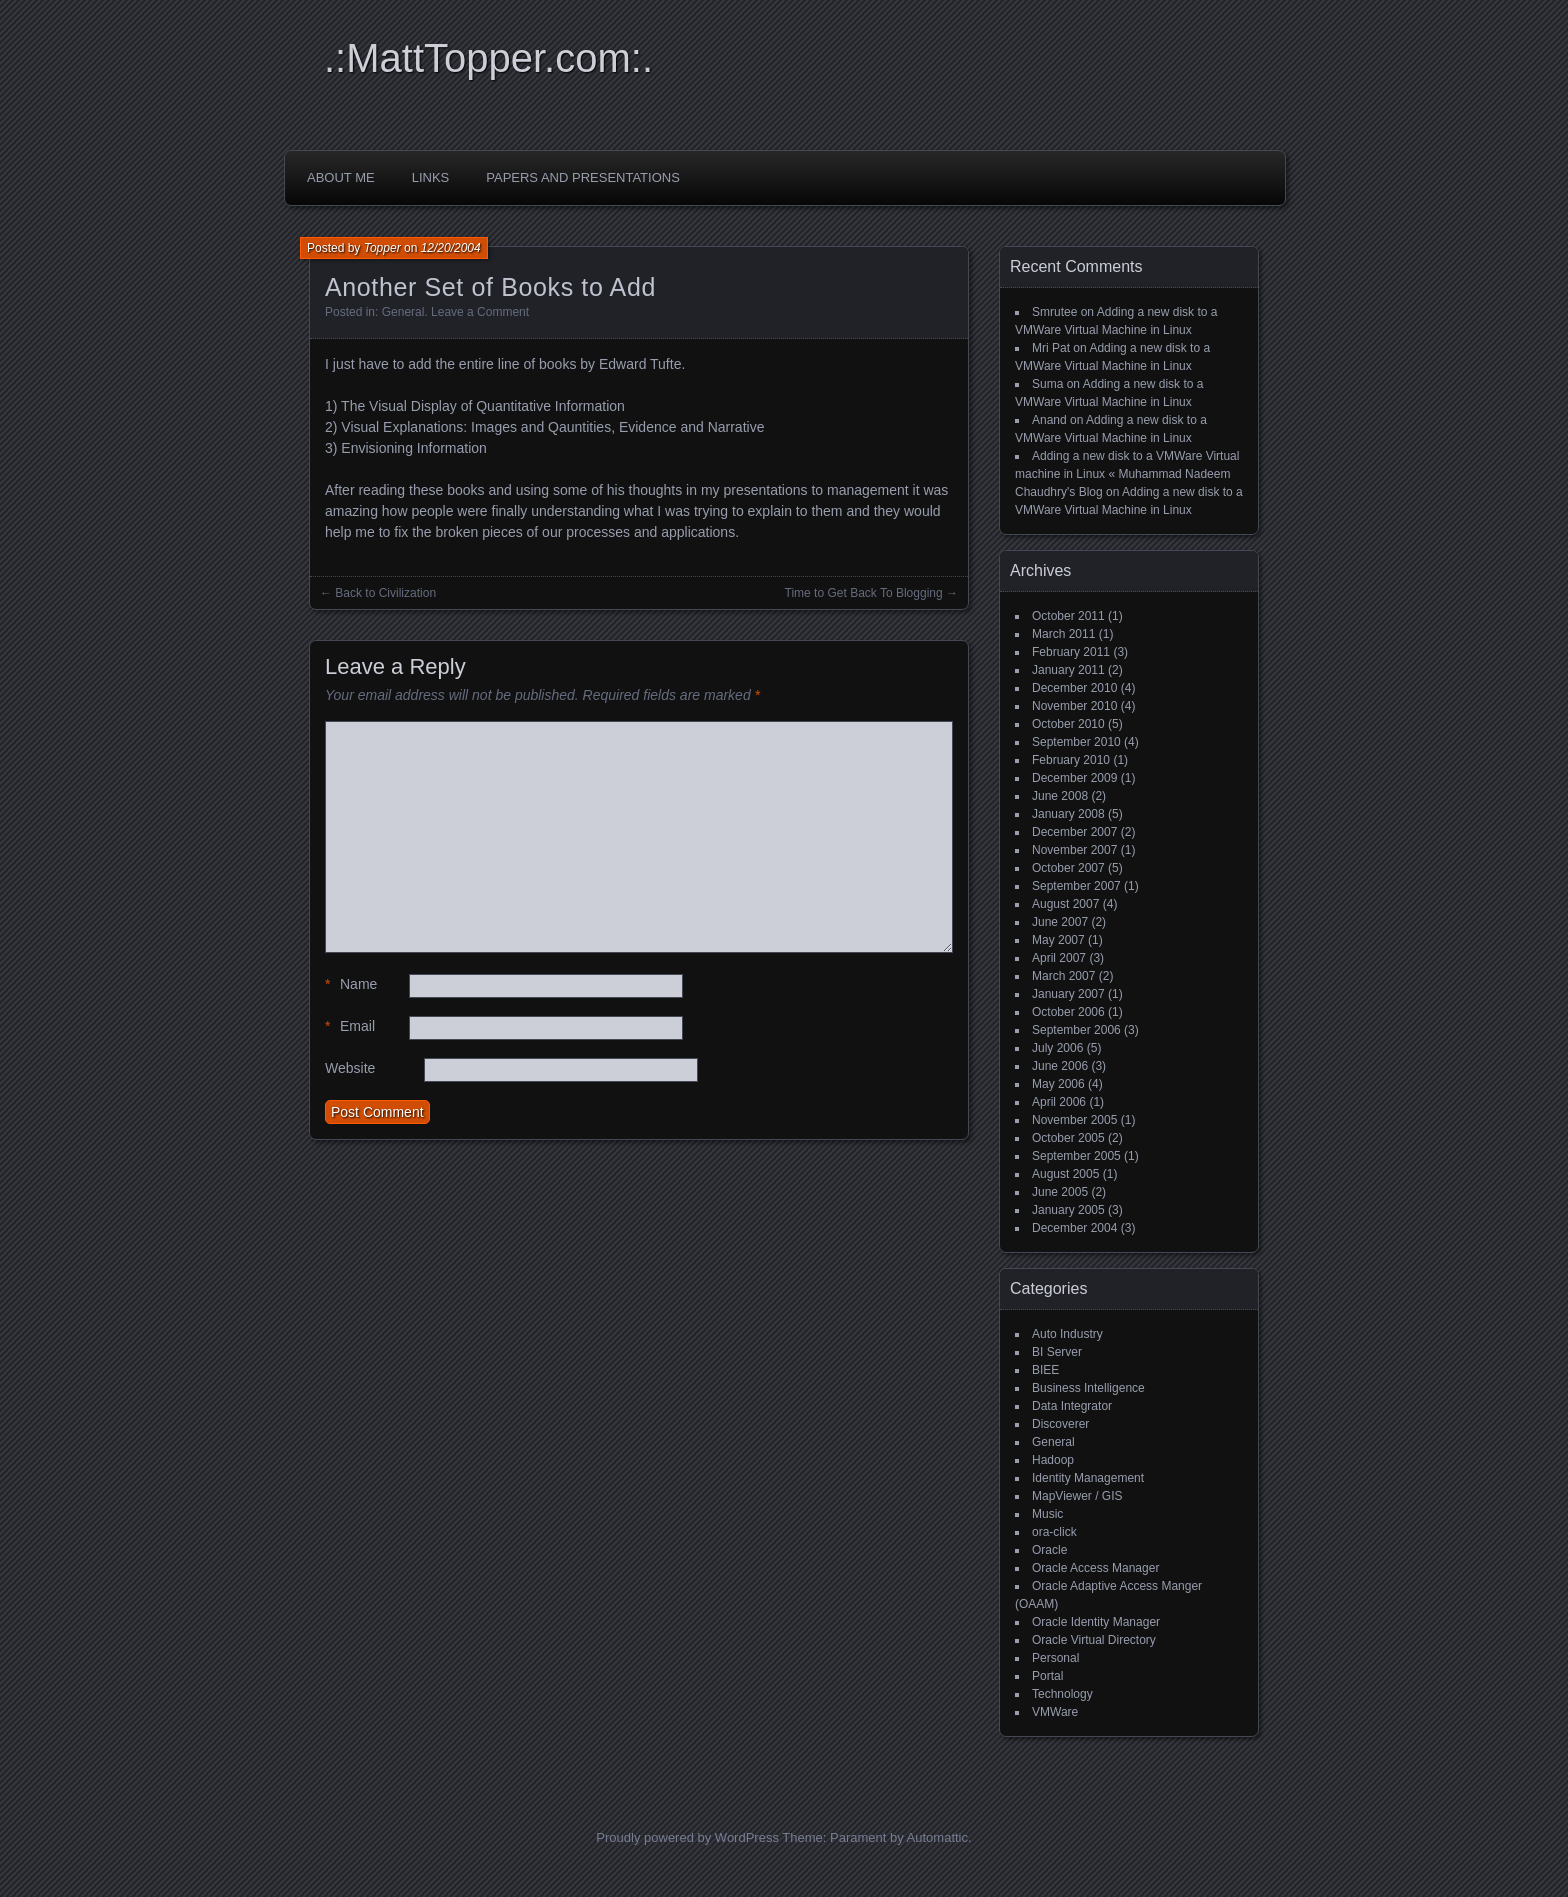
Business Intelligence (1088, 1388)
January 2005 (1068, 1210)
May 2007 (1058, 940)
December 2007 (1074, 832)
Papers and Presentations (583, 177)
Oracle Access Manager (1095, 1568)
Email (350, 1026)
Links (431, 177)
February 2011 (1071, 652)
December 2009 (1074, 778)
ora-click (1054, 1532)
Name (351, 984)
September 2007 (1076, 886)
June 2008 (1060, 796)
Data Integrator (1072, 1406)
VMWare (1055, 1712)
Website (350, 1068)
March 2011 (1063, 634)
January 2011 (1068, 670)
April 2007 (1059, 958)
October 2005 (1068, 1138)
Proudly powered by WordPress (687, 1837)
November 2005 (1074, 1120)
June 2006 (1060, 1066)
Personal (1055, 1658)
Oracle (1049, 1550)
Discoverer (1060, 1424)
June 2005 (1060, 1192)
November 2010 (1074, 706)
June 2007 (1060, 922)
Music (1047, 1514)
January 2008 (1068, 814)
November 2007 (1074, 850)
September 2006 (1076, 1030)
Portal (1047, 1676)
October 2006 (1068, 1012)
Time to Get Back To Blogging (864, 593)
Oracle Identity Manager (1096, 1622)
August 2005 (1065, 1174)
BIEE (1045, 1370)
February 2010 (1071, 760)
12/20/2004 (451, 248)
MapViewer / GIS (1077, 1496)
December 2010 (1074, 688)
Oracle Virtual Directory (1094, 1640)
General (403, 312)
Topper (382, 248)
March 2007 (1063, 976)
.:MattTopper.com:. (488, 58)
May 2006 (1058, 1084)
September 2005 (1076, 1156)
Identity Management (1088, 1478)
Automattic (937, 1837)
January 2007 (1068, 994)
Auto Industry (1067, 1334)
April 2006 (1059, 1102)
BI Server (1057, 1352)
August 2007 (1065, 904)
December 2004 (1074, 1228)
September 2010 (1076, 742)
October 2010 (1068, 724)
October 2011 (1068, 616)
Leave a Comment (480, 312)
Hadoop (1053, 1460)
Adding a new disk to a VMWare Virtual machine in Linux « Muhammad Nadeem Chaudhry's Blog (1127, 474)
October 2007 (1068, 868)
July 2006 (1057, 1048)
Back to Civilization (385, 593)
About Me (341, 177)
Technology (1062, 1694)
